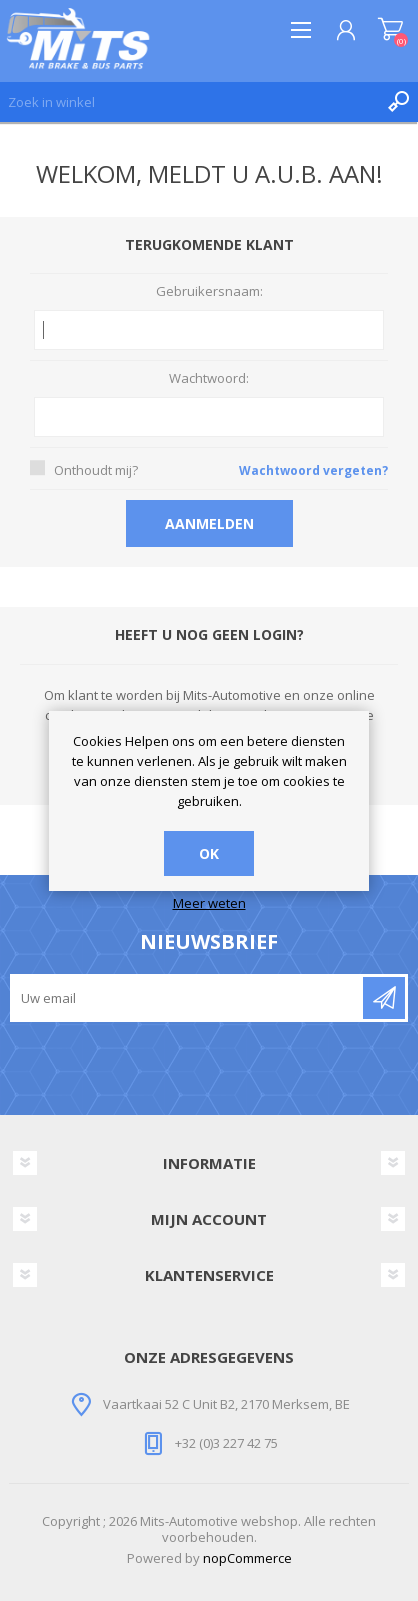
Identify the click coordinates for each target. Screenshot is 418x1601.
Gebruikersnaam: (209, 292)
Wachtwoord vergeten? (313, 470)
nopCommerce (247, 1558)
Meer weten (209, 904)
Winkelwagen (390, 30)
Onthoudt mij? (96, 470)
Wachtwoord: (209, 379)
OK (209, 853)
